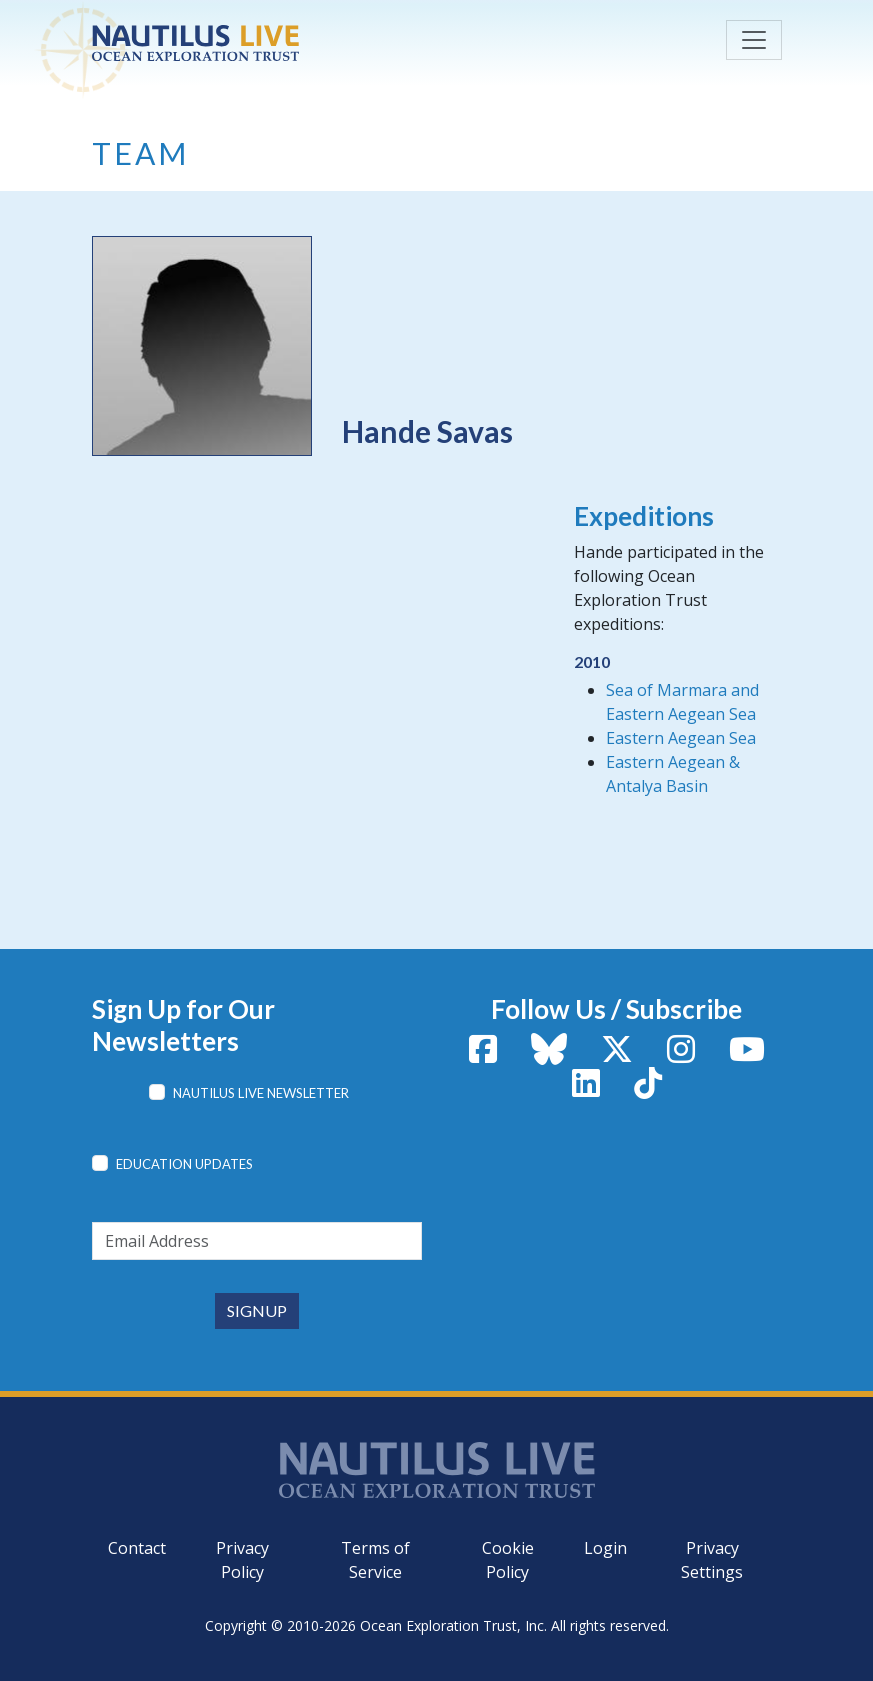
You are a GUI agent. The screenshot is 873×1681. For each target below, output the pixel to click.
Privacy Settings (712, 1560)
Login (605, 1548)
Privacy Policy (242, 1560)
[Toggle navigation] (754, 40)
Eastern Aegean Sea (681, 738)
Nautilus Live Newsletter (261, 1093)
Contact (137, 1548)
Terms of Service (375, 1560)
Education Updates (184, 1164)
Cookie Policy (508, 1560)
